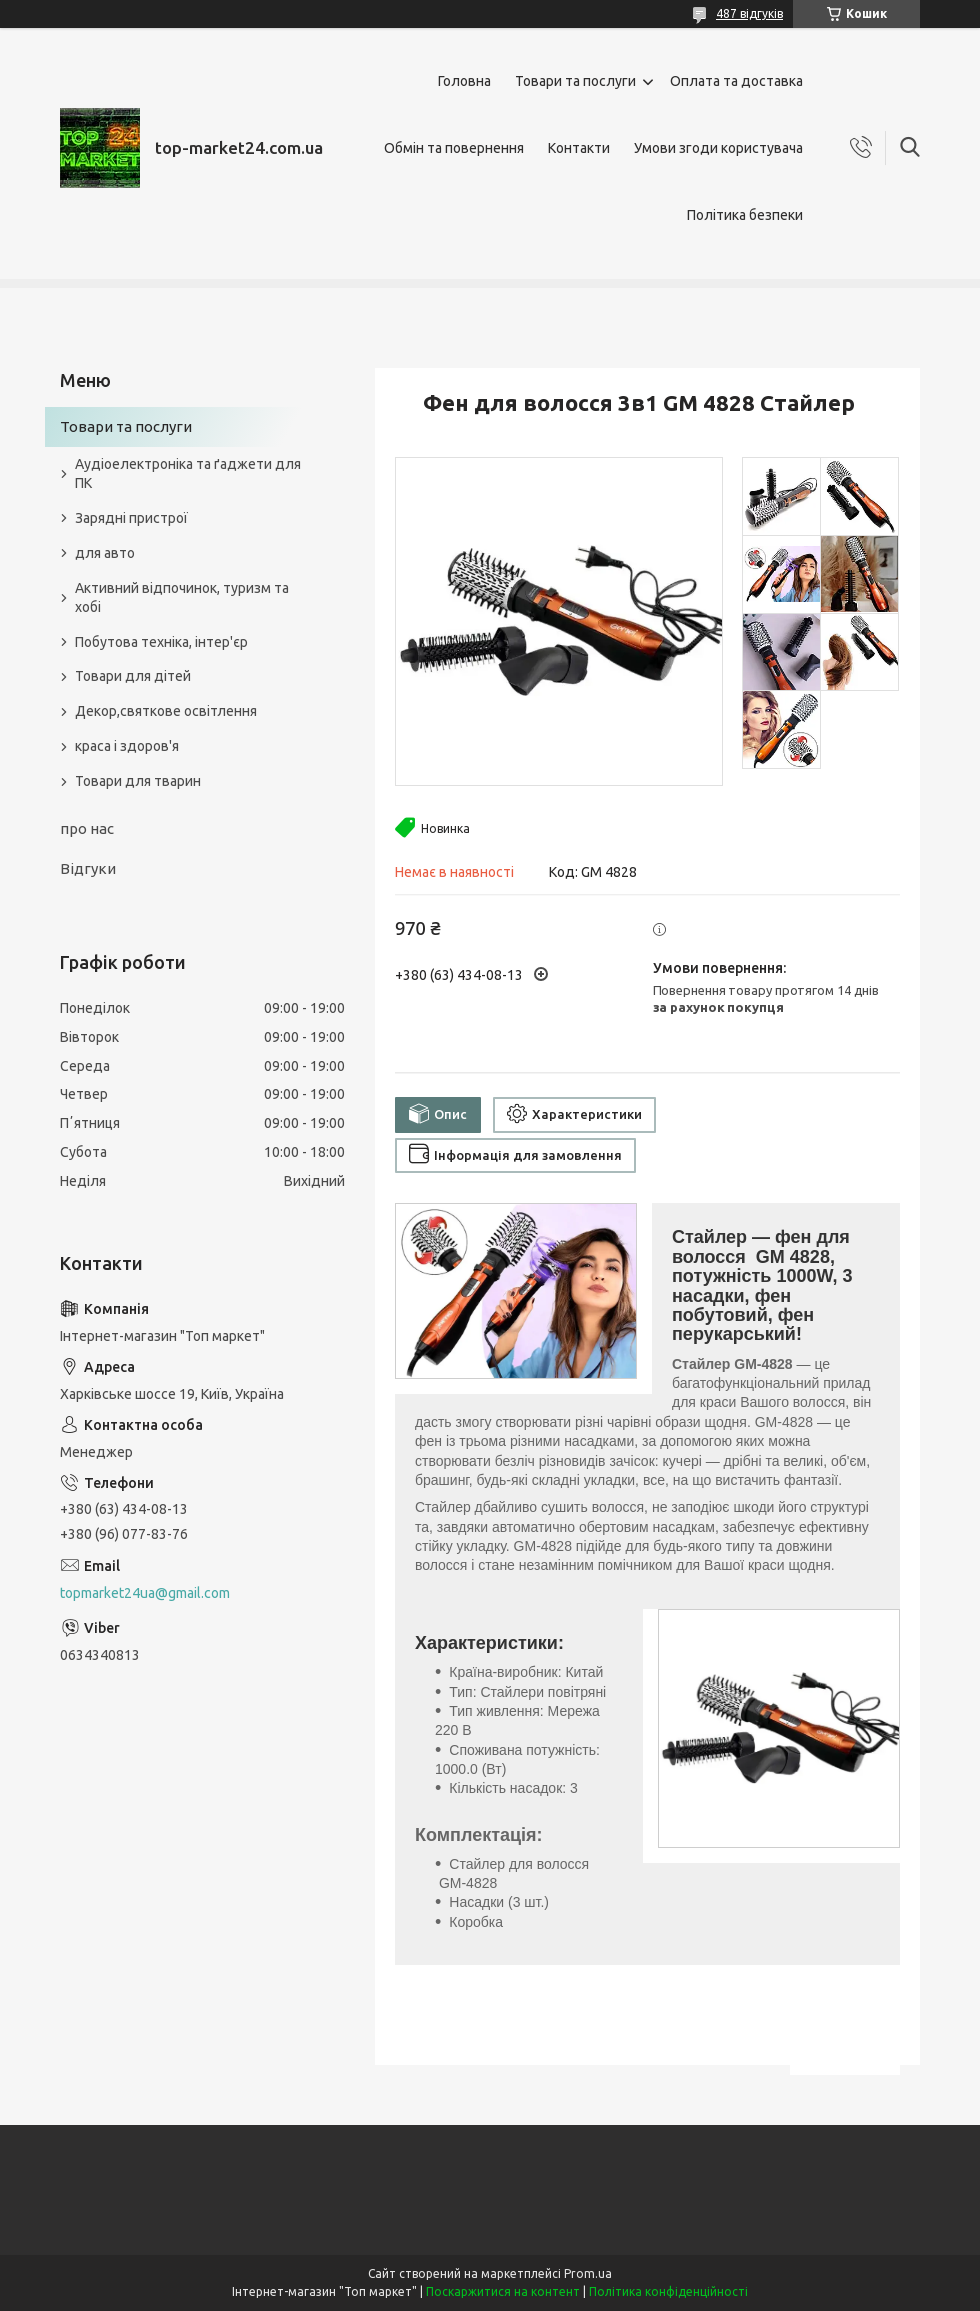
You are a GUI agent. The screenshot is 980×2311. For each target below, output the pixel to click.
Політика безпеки (745, 215)
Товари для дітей (133, 676)
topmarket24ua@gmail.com (145, 1593)
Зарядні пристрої (131, 518)
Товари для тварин (138, 781)
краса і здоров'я (127, 746)
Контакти (579, 148)
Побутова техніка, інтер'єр (161, 642)
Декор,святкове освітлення (166, 711)
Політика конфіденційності (668, 2291)
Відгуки (88, 868)
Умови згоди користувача (718, 148)
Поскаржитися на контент (503, 2291)
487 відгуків (749, 13)
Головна (464, 81)
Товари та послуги (575, 81)
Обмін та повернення (454, 148)
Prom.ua (588, 2273)
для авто (105, 553)
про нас (87, 828)
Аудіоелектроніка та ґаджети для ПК (188, 473)
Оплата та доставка (736, 81)
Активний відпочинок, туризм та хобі (182, 597)
